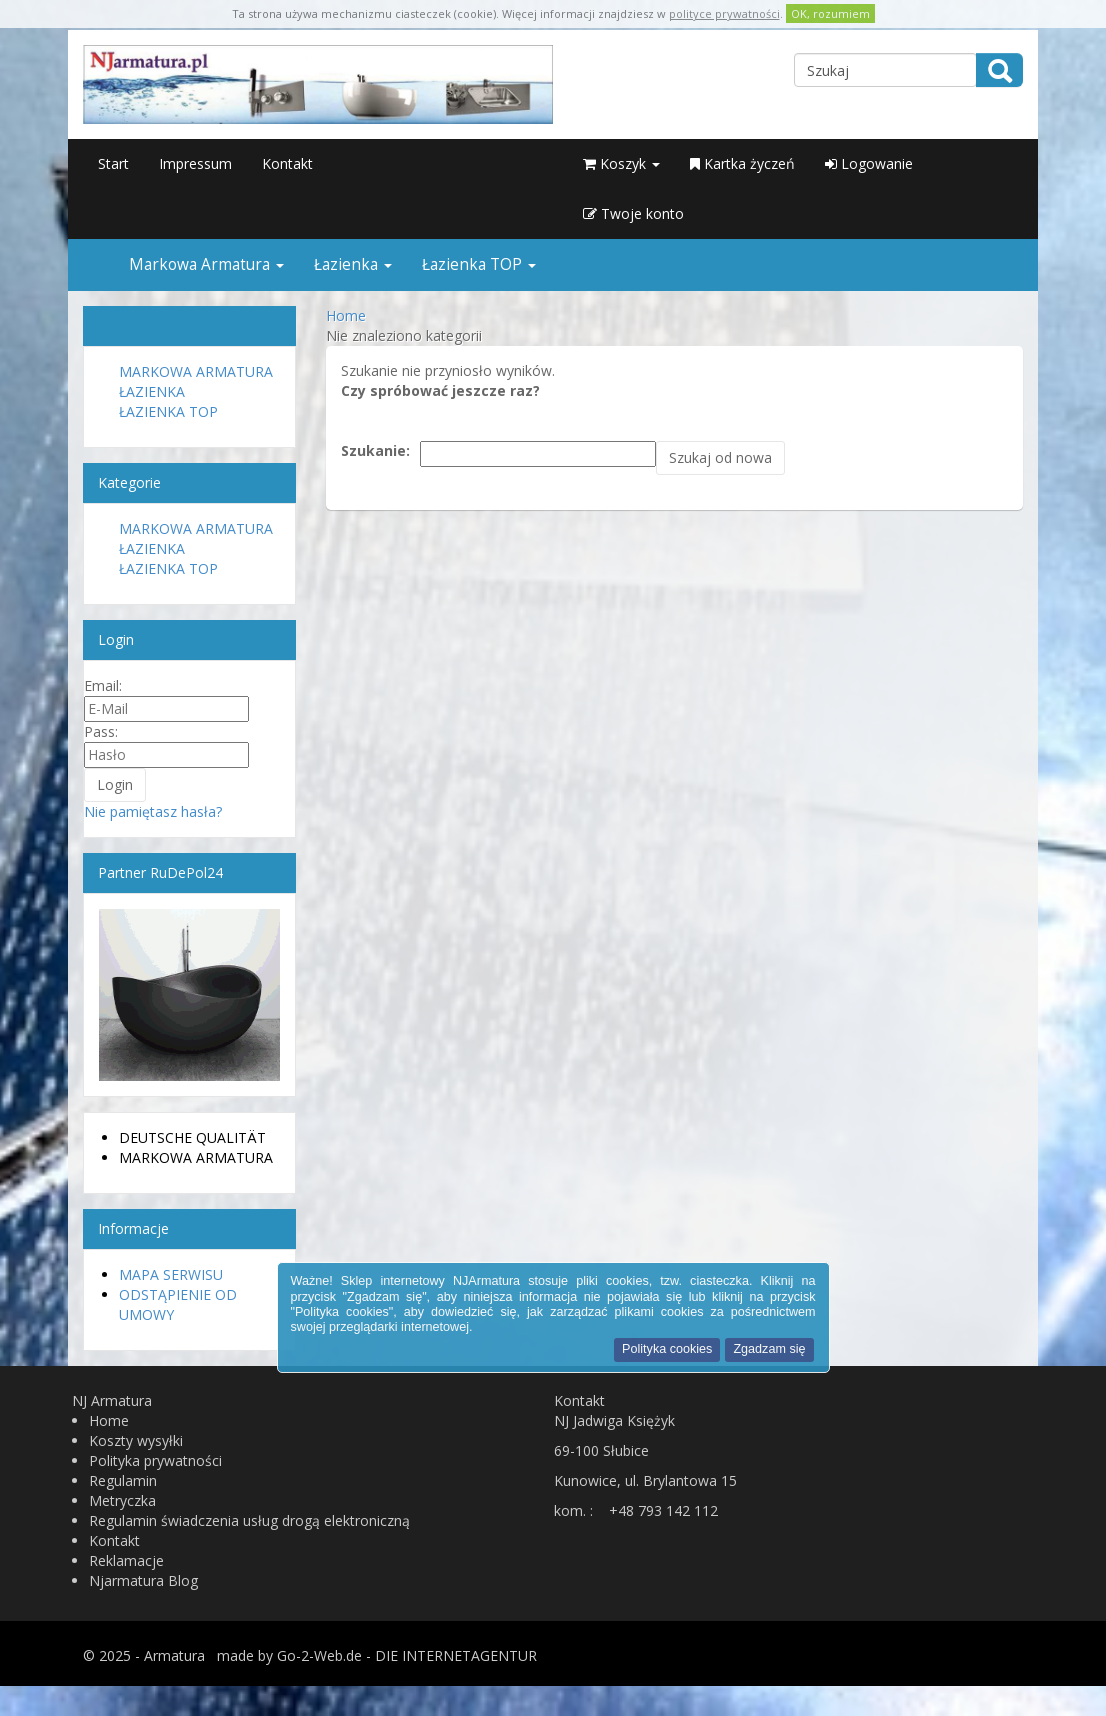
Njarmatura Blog (143, 1580)
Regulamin (123, 1480)
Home (109, 1420)
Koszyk (621, 163)
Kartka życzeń (742, 163)
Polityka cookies (667, 1349)
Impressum (195, 163)
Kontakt (287, 163)
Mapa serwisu (171, 1274)
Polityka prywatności (155, 1460)
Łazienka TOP (479, 264)
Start (113, 163)
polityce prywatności (724, 13)
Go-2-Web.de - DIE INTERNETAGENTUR (407, 1655)
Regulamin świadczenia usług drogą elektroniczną (249, 1520)
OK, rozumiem (830, 13)
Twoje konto (633, 213)
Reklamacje (126, 1560)
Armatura (174, 1655)
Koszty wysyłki (136, 1440)
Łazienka (353, 264)
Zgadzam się (769, 1349)
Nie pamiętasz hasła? (153, 811)
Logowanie (869, 163)
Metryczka (122, 1500)
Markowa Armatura (206, 264)
